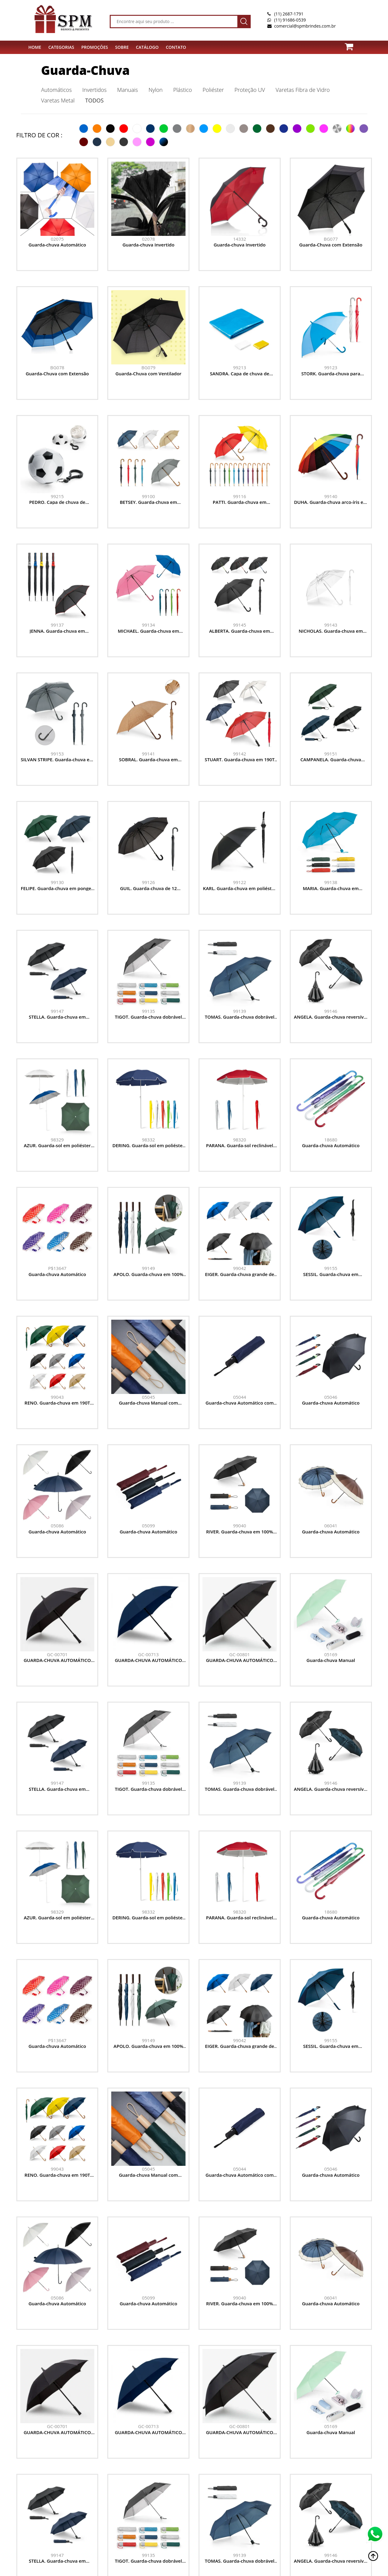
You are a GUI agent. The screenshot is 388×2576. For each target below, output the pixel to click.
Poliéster (213, 89)
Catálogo (147, 47)
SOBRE (122, 47)
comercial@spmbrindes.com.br (305, 26)
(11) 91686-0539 (290, 20)
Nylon (156, 89)
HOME (34, 47)
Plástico (182, 89)
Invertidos (94, 89)
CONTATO (176, 47)
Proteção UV (250, 89)
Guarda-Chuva (85, 70)
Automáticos (56, 89)
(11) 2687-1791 (288, 14)
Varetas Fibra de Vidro (303, 89)
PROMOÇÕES (94, 47)
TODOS (94, 100)
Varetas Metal (58, 100)
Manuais (127, 89)
